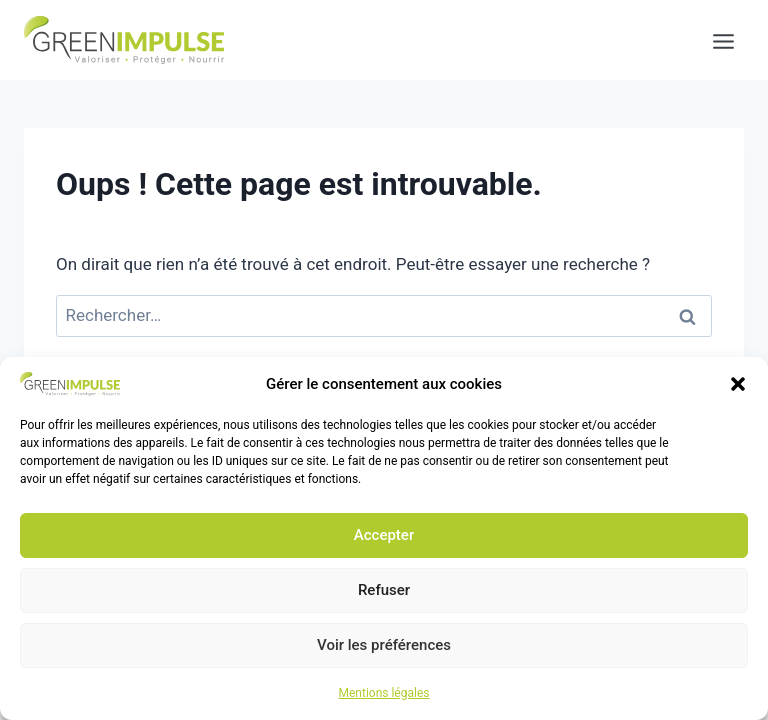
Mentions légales (384, 693)
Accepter (384, 535)
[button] (738, 384)
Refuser (384, 590)
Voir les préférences (384, 645)
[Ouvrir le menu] (713, 40)
